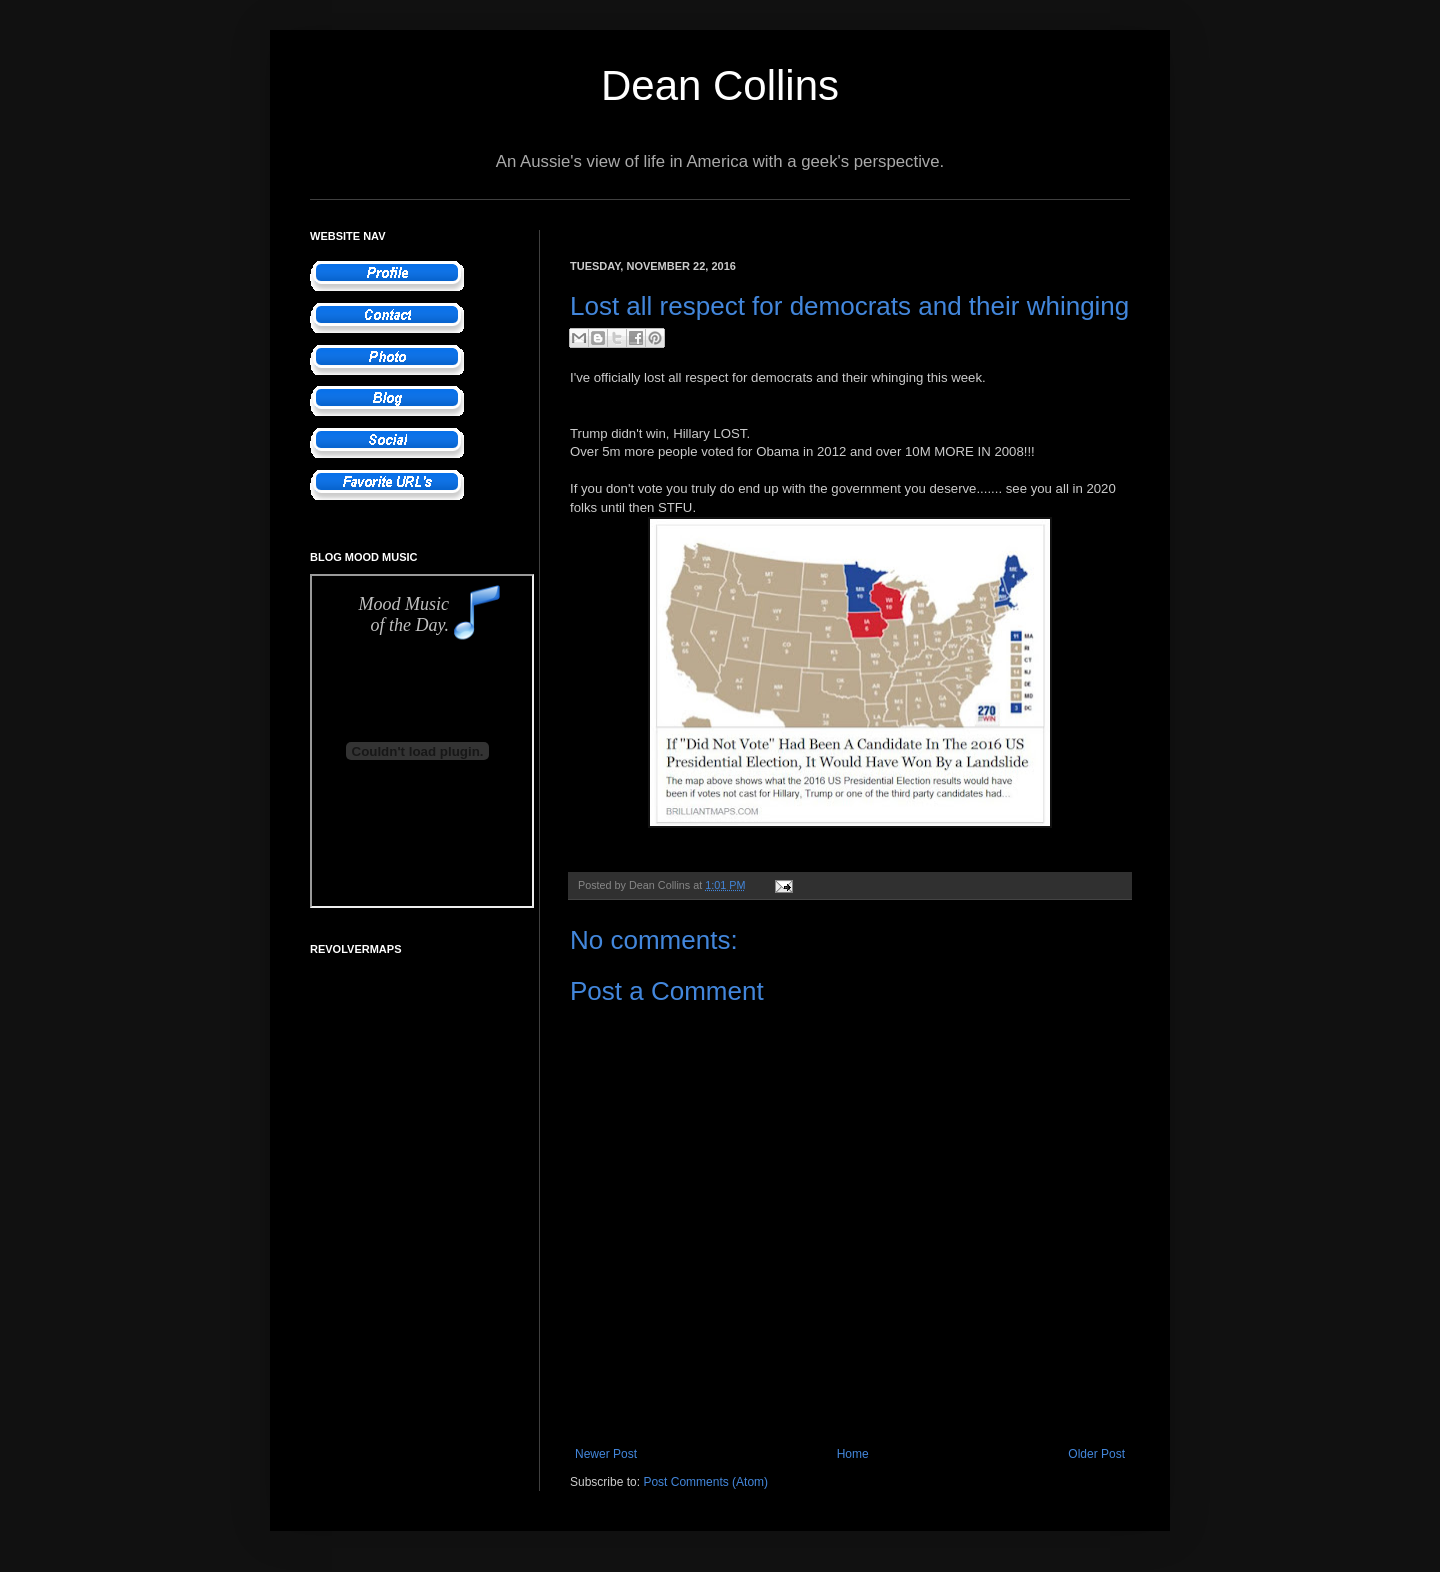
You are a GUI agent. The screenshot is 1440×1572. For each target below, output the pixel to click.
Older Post (1096, 1454)
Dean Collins (720, 85)
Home (853, 1454)
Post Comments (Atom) (705, 1482)
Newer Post (606, 1454)
